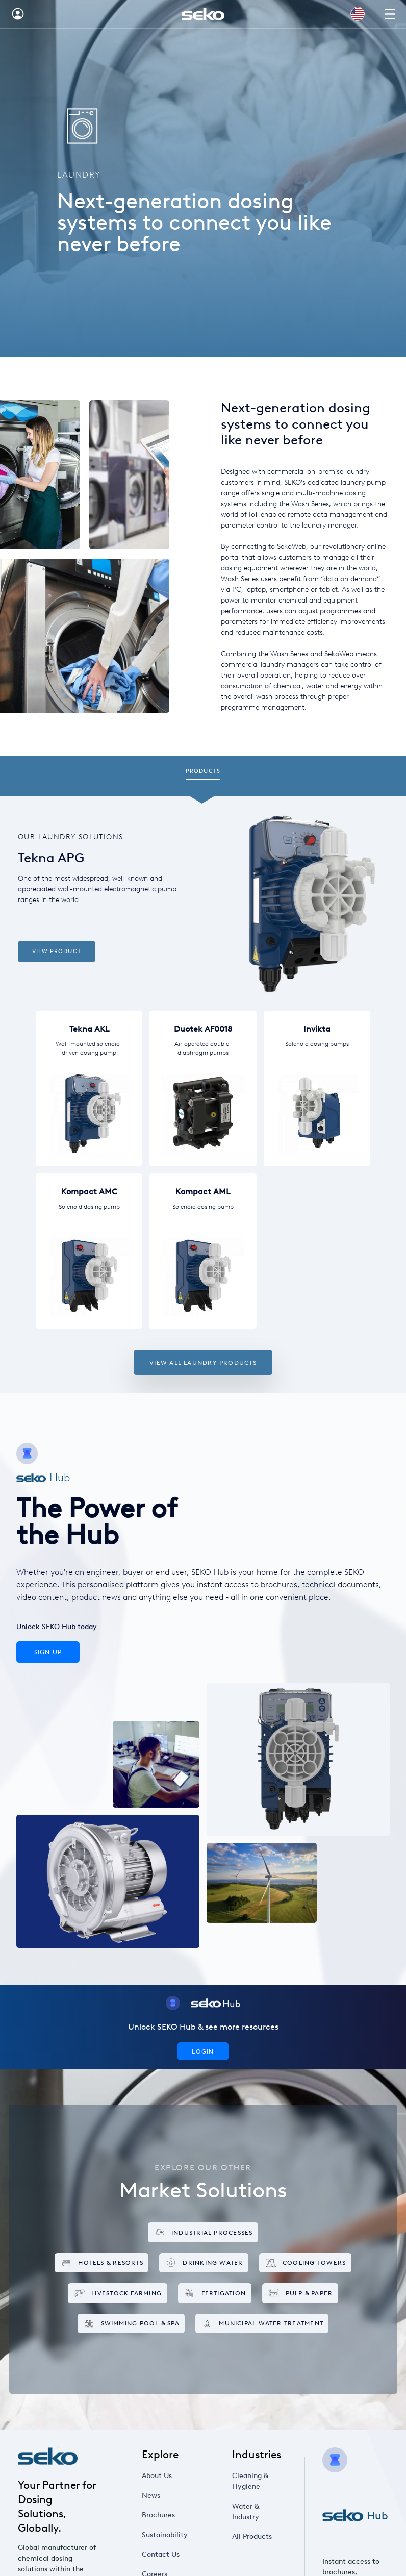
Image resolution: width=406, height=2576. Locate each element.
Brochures (158, 2515)
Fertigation (214, 2293)
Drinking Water (204, 2263)
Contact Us (161, 2554)
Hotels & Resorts (101, 2263)
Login (203, 2051)
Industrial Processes (203, 2232)
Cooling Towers (305, 2263)
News (151, 2495)
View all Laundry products (203, 1362)
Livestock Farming (117, 2293)
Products (203, 771)
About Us (157, 2475)
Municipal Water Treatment (262, 2323)
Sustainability (165, 2535)
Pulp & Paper (300, 2293)
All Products (252, 2536)
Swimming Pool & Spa (131, 2323)
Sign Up (48, 1652)
